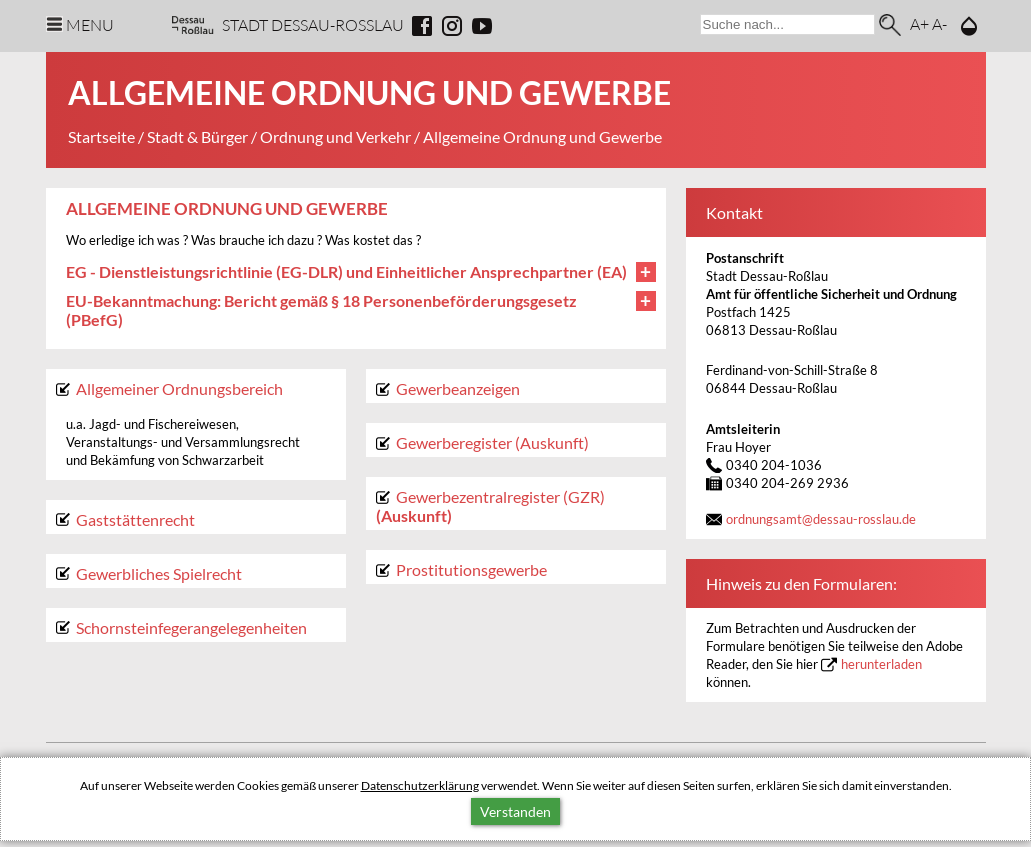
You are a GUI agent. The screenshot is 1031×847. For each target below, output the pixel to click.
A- (939, 23)
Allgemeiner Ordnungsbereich (179, 388)
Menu (90, 24)
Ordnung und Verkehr (335, 136)
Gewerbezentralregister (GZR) (500, 496)
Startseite (101, 136)
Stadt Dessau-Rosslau (313, 24)
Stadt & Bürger (197, 136)
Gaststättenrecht (135, 519)
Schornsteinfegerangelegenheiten (191, 627)
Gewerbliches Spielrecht (159, 573)
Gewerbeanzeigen (458, 388)
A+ (919, 23)
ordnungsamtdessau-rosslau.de (821, 519)
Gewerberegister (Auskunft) (492, 442)
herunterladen (881, 664)
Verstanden (515, 811)
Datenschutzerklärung (420, 785)
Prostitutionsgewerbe (471, 569)
